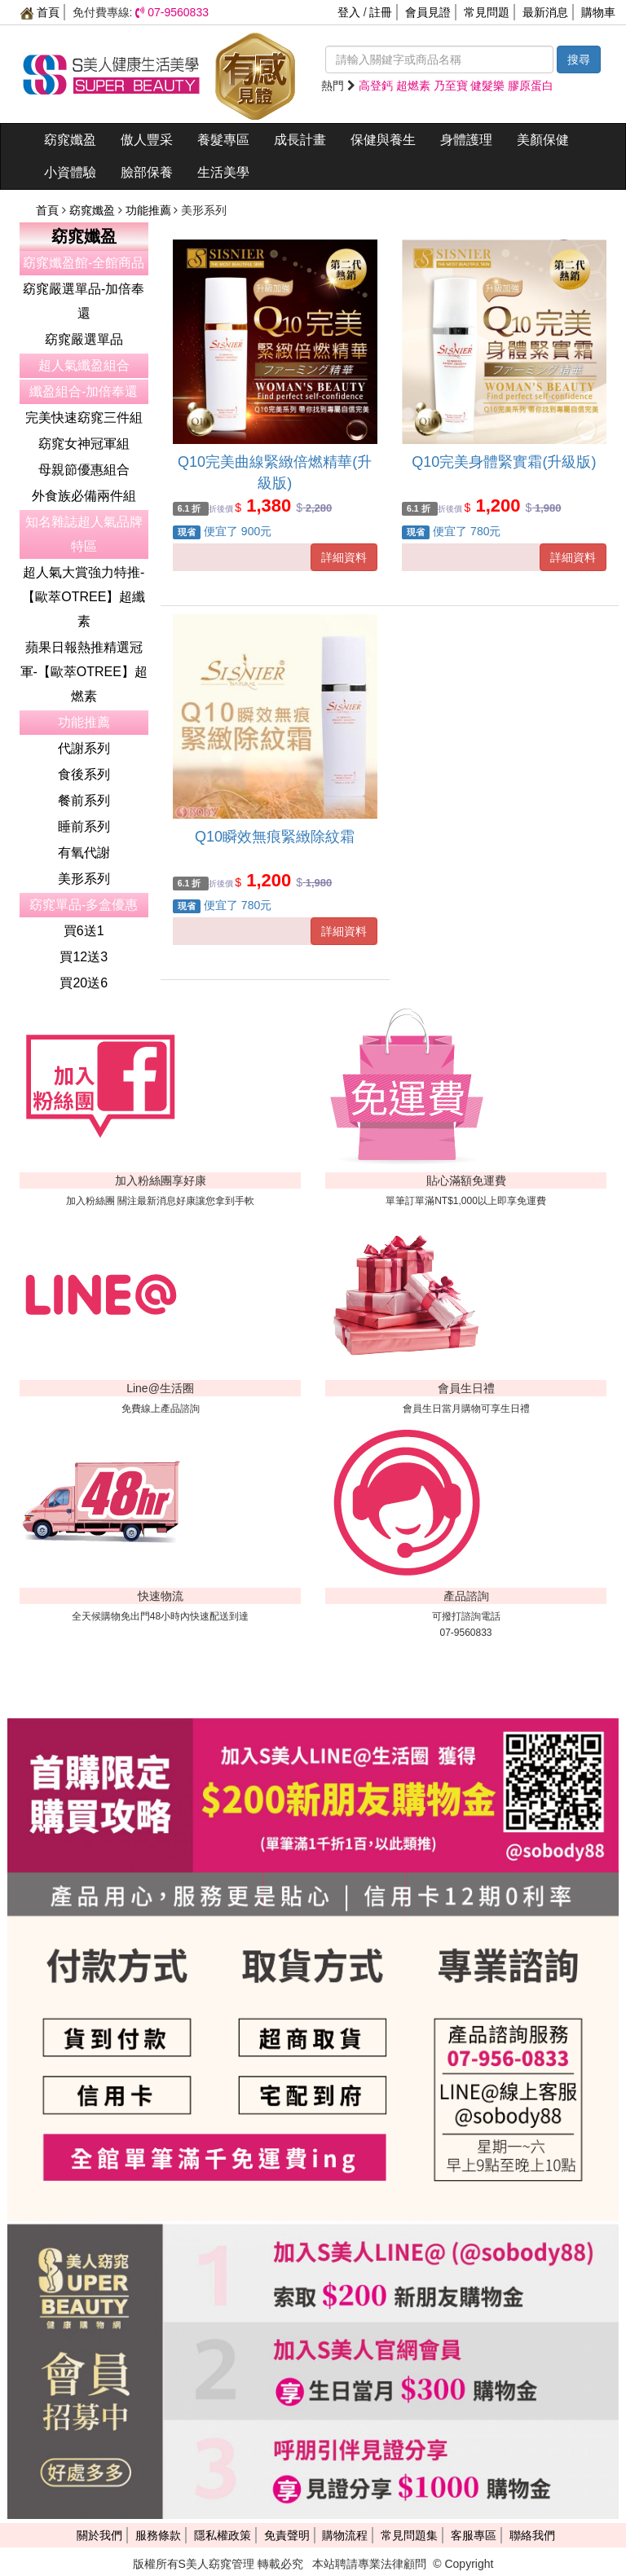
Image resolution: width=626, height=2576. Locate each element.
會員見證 (428, 12)
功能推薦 (150, 210)
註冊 (380, 12)
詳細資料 (344, 557)
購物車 (598, 12)
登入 (348, 12)
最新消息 (545, 12)
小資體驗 (70, 172)
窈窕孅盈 (70, 140)
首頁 (40, 12)
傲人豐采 (147, 140)
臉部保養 (147, 172)
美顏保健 (543, 140)
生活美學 (223, 172)
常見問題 (486, 12)
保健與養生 (383, 140)
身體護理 (466, 140)
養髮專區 (223, 140)
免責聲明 (287, 2535)
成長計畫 (300, 140)
